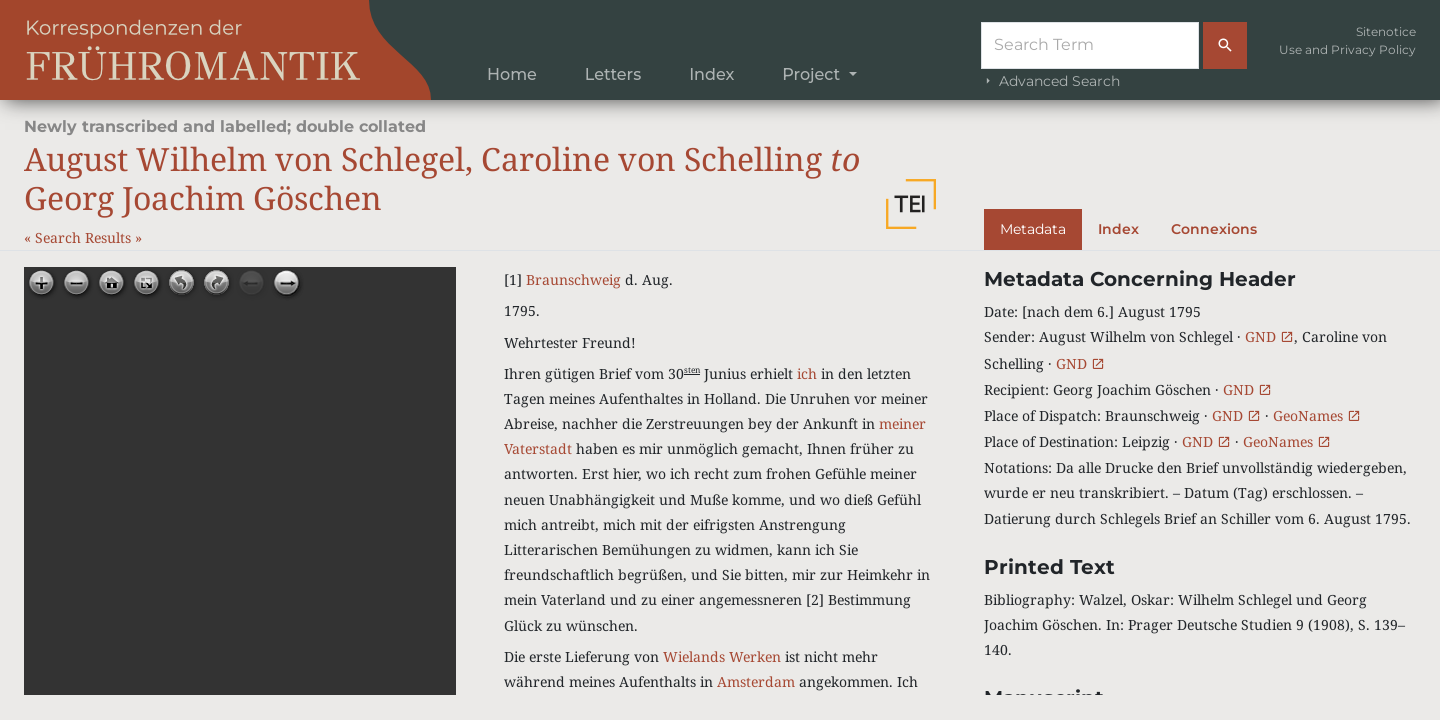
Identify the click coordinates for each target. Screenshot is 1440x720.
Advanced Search (1050, 81)
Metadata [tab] (1033, 229)
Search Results (85, 237)
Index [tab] (1118, 229)
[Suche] (1090, 45)
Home (512, 74)
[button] (911, 204)
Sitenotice (1386, 31)
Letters (613, 74)
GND (1269, 336)
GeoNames (1317, 415)
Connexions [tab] (1214, 229)
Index (711, 74)
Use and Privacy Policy (1347, 49)
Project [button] (813, 74)
